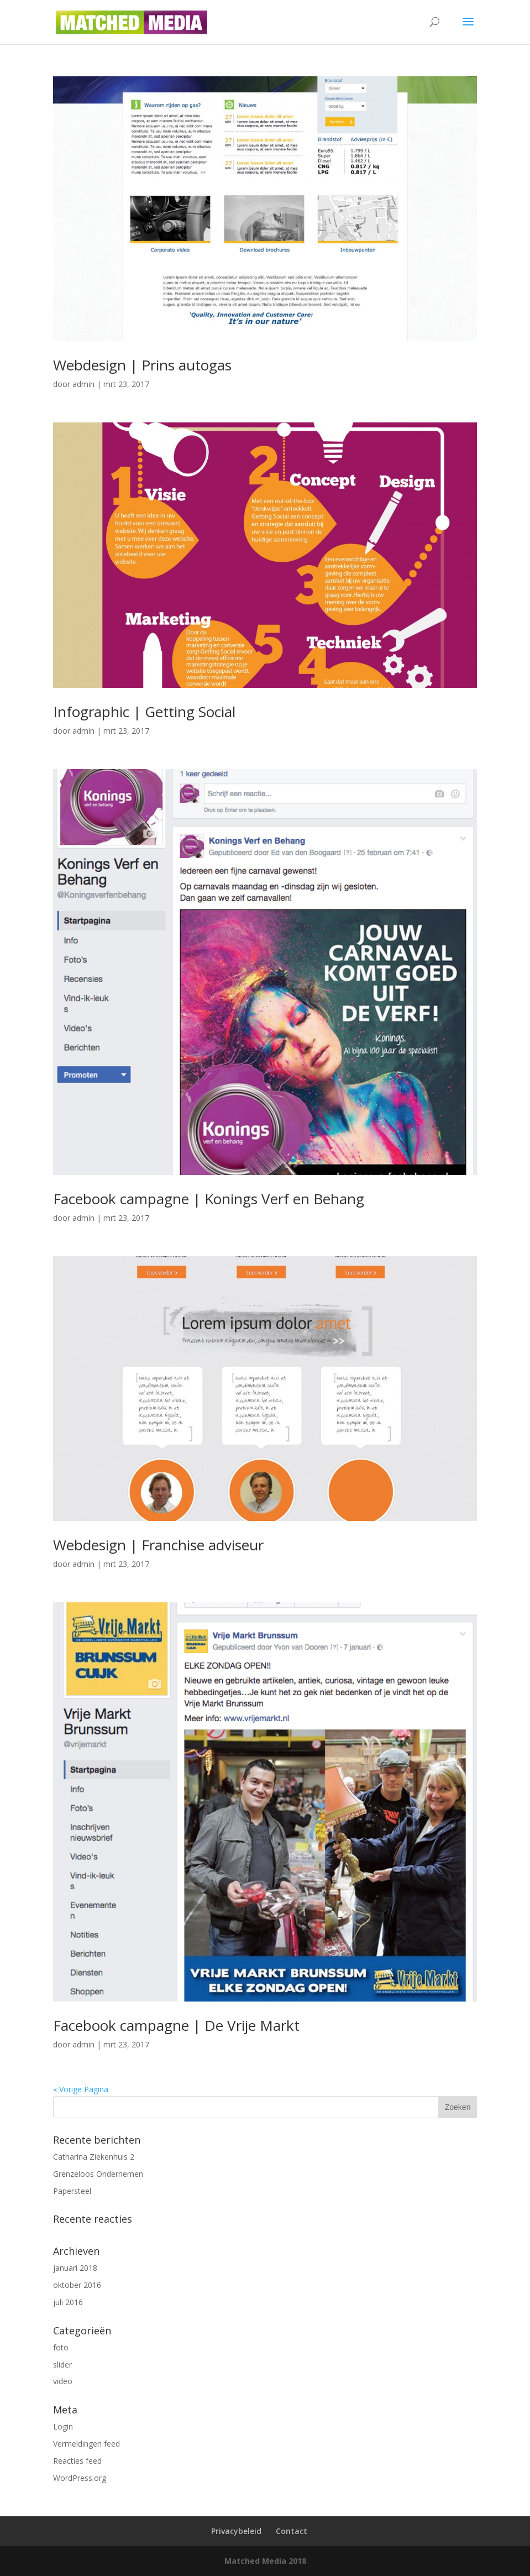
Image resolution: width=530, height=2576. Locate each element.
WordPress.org (79, 2478)
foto (61, 2347)
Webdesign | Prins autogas (142, 365)
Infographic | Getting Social (144, 712)
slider (62, 2364)
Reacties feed (77, 2460)
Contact (291, 2531)
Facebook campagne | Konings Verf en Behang (208, 1199)
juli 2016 (68, 2302)
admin (83, 384)
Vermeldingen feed (86, 2443)
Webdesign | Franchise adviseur (158, 1545)
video (62, 2381)
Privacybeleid (236, 2531)
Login (63, 2426)
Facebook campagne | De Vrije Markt (176, 2025)
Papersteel (72, 2191)
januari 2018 (75, 2268)
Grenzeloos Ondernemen (98, 2174)
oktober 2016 (77, 2285)
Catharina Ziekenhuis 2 (93, 2156)
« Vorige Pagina (80, 2089)
